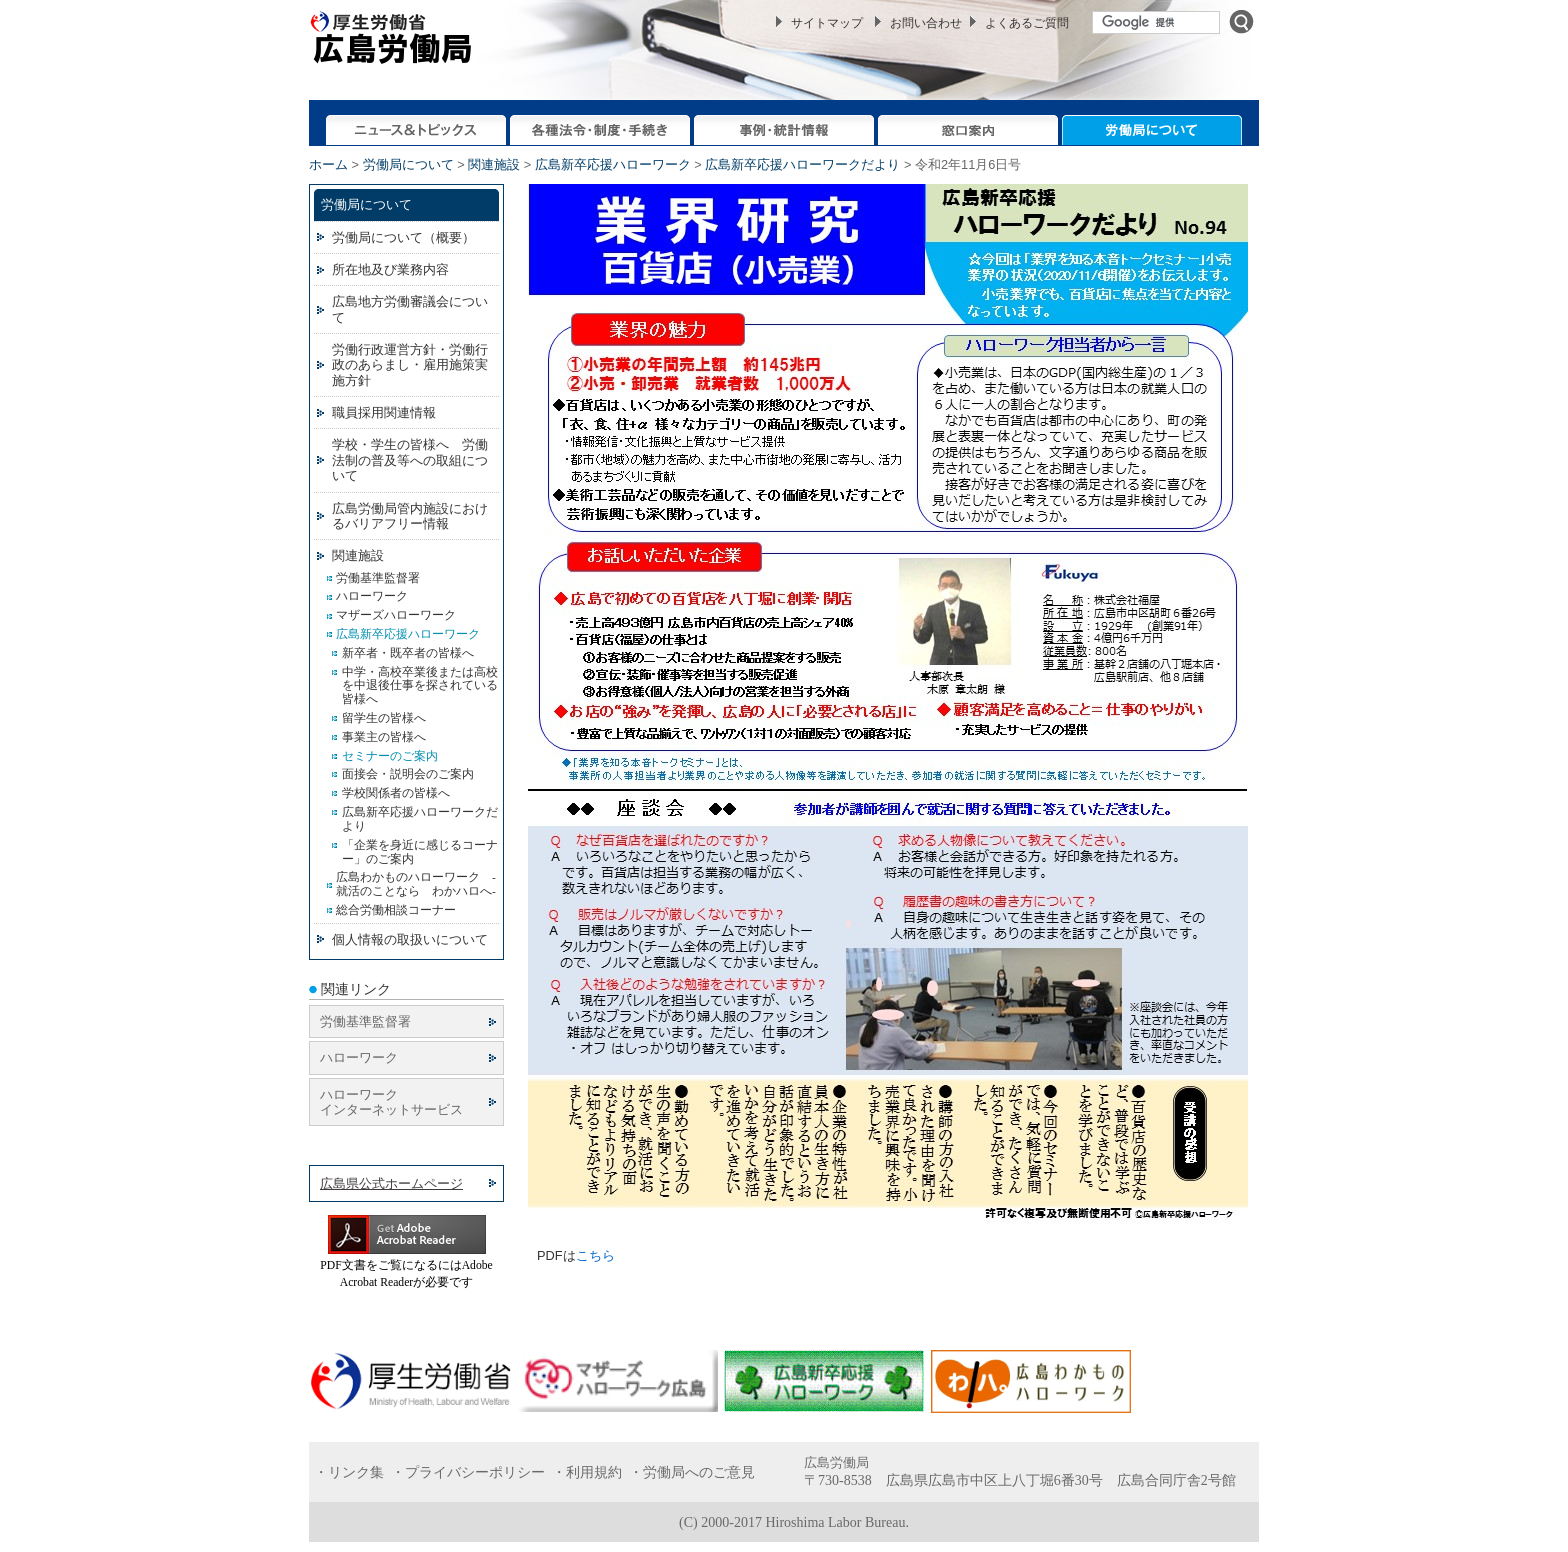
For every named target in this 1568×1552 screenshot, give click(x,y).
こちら (595, 1255)
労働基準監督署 (365, 1021)
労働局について (408, 164)
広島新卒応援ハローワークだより (802, 164)
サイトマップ (827, 23)
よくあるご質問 (1027, 23)
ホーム (328, 164)
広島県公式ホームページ (391, 1183)
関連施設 (494, 164)
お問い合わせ (926, 23)
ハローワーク (359, 1057)
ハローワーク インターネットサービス (391, 1102)
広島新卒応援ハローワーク (613, 164)
